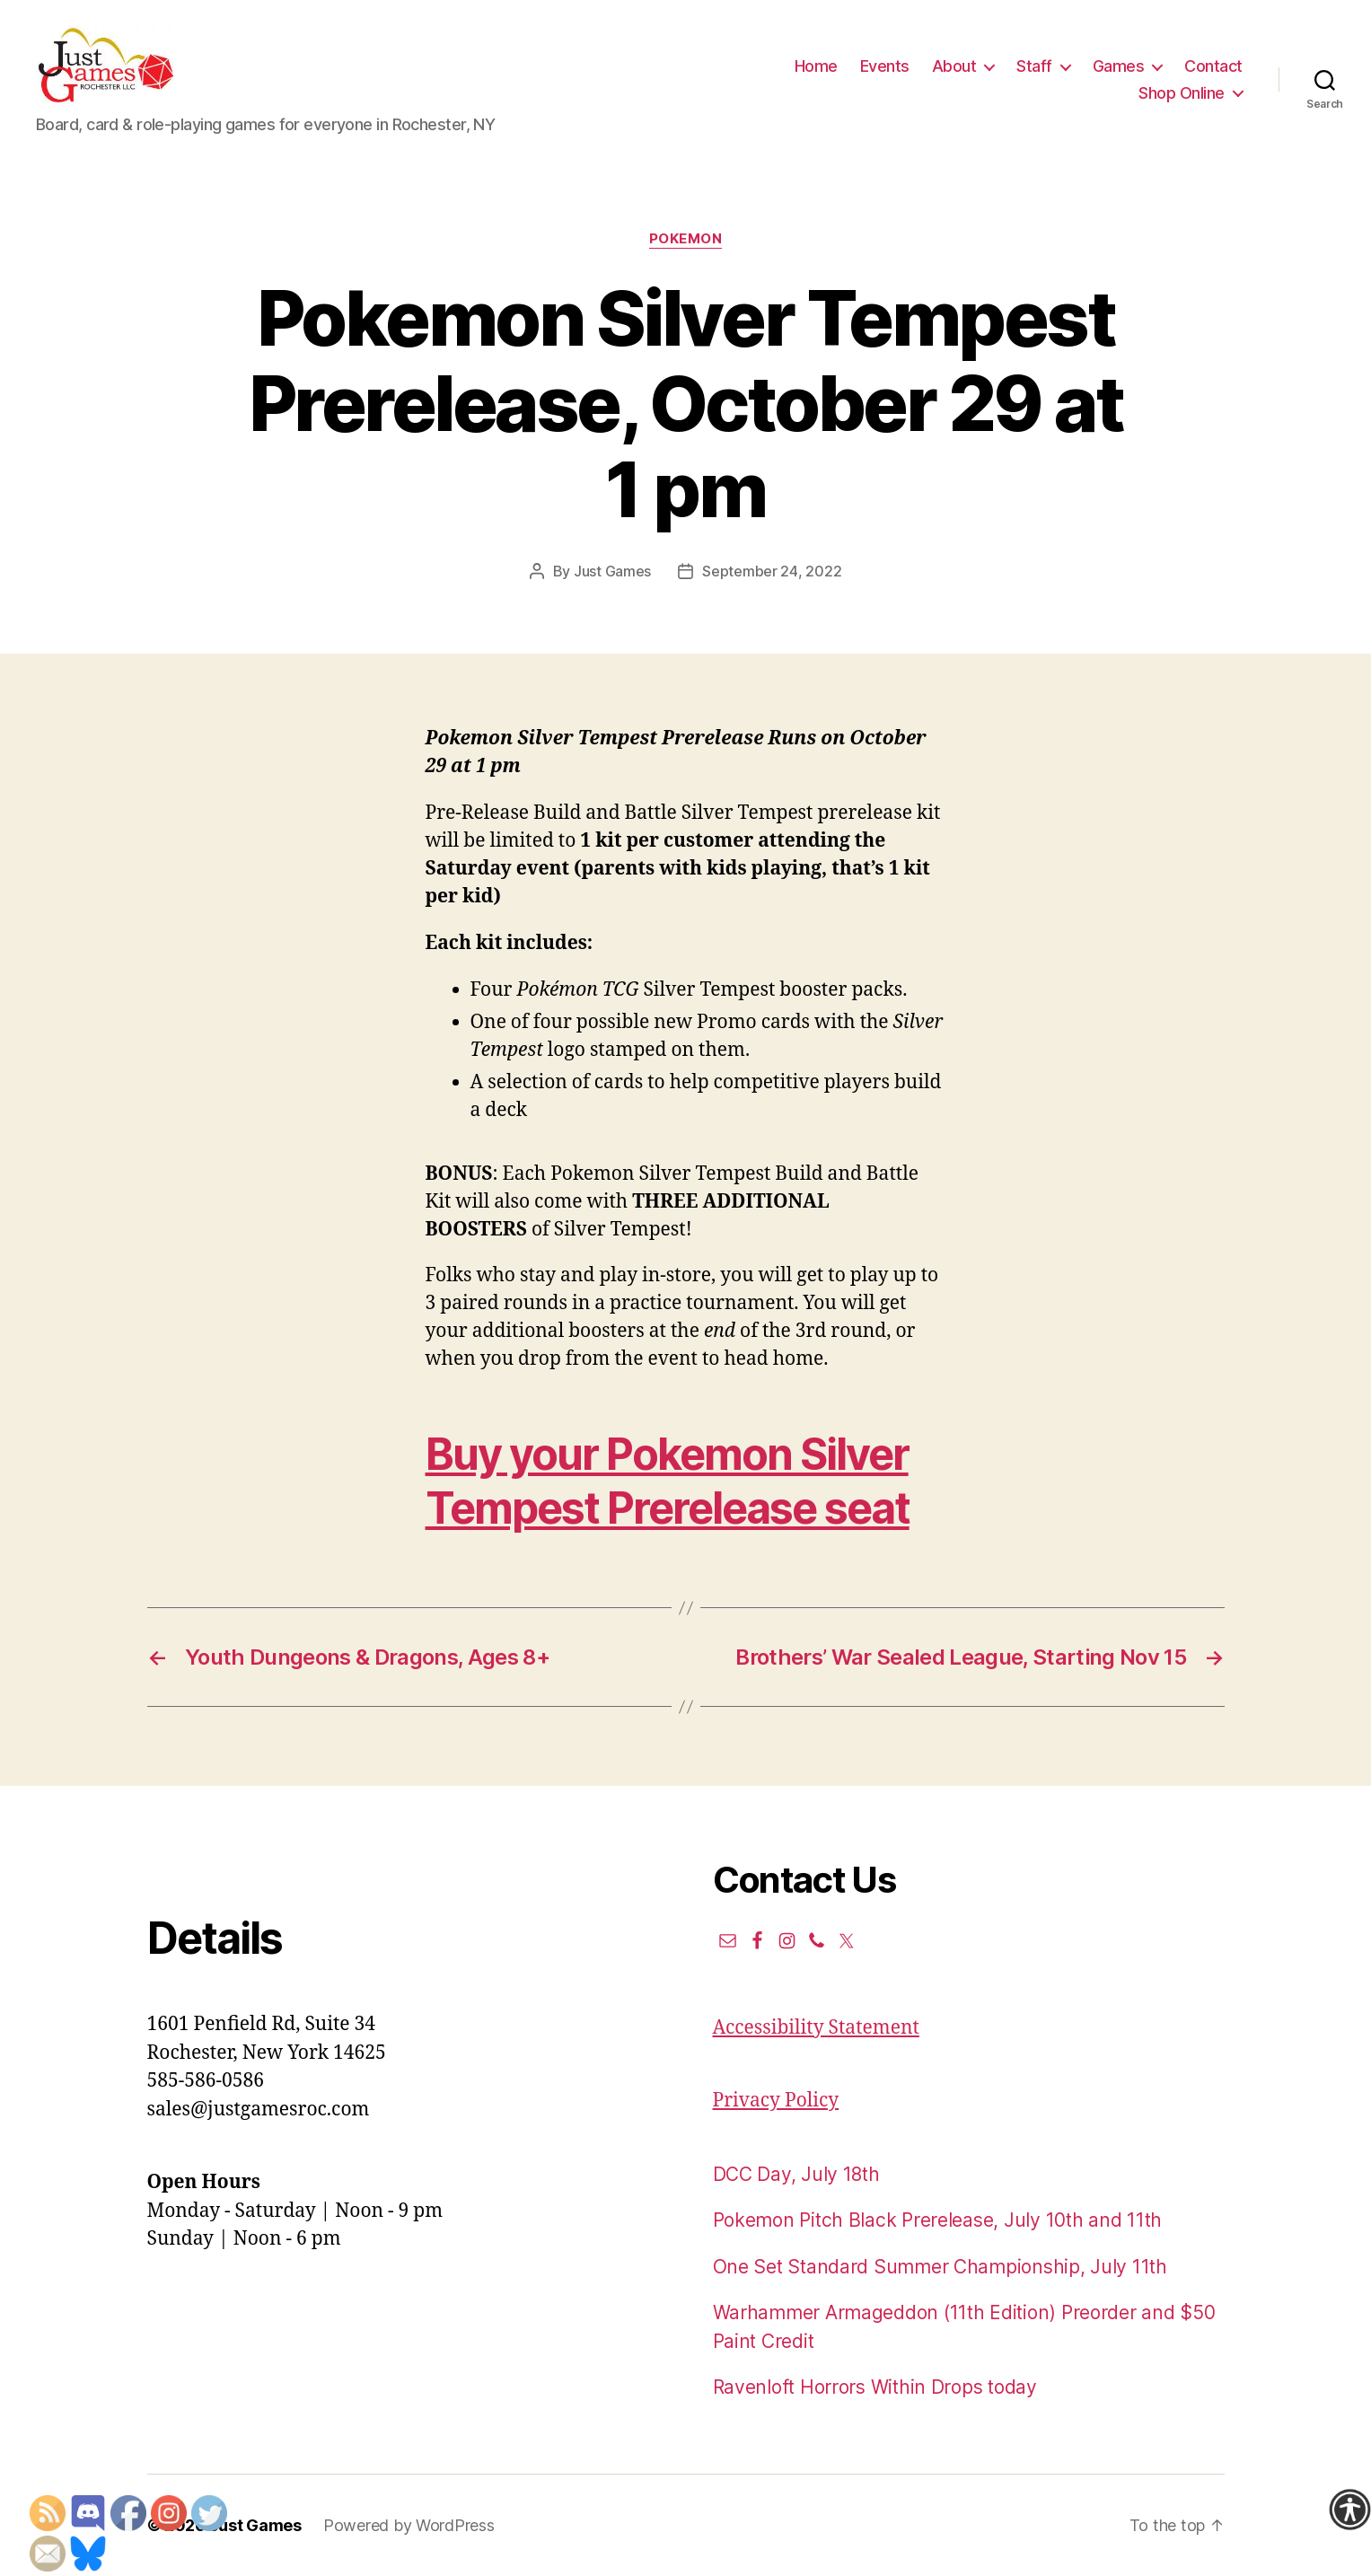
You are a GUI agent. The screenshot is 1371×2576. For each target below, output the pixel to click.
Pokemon (686, 239)
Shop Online (1181, 93)
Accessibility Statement (816, 2028)
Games (1119, 66)
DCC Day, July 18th (796, 2174)
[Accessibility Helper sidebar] (1349, 2509)
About (954, 66)
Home (816, 66)
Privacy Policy (776, 2100)
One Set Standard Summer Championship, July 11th (940, 2266)
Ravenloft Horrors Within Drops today (875, 2387)
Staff (1034, 66)
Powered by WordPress (409, 2525)
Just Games (612, 571)
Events (885, 66)
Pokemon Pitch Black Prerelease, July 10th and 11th (938, 2220)
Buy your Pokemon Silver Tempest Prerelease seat (668, 1481)
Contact (1213, 66)
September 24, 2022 (771, 571)
